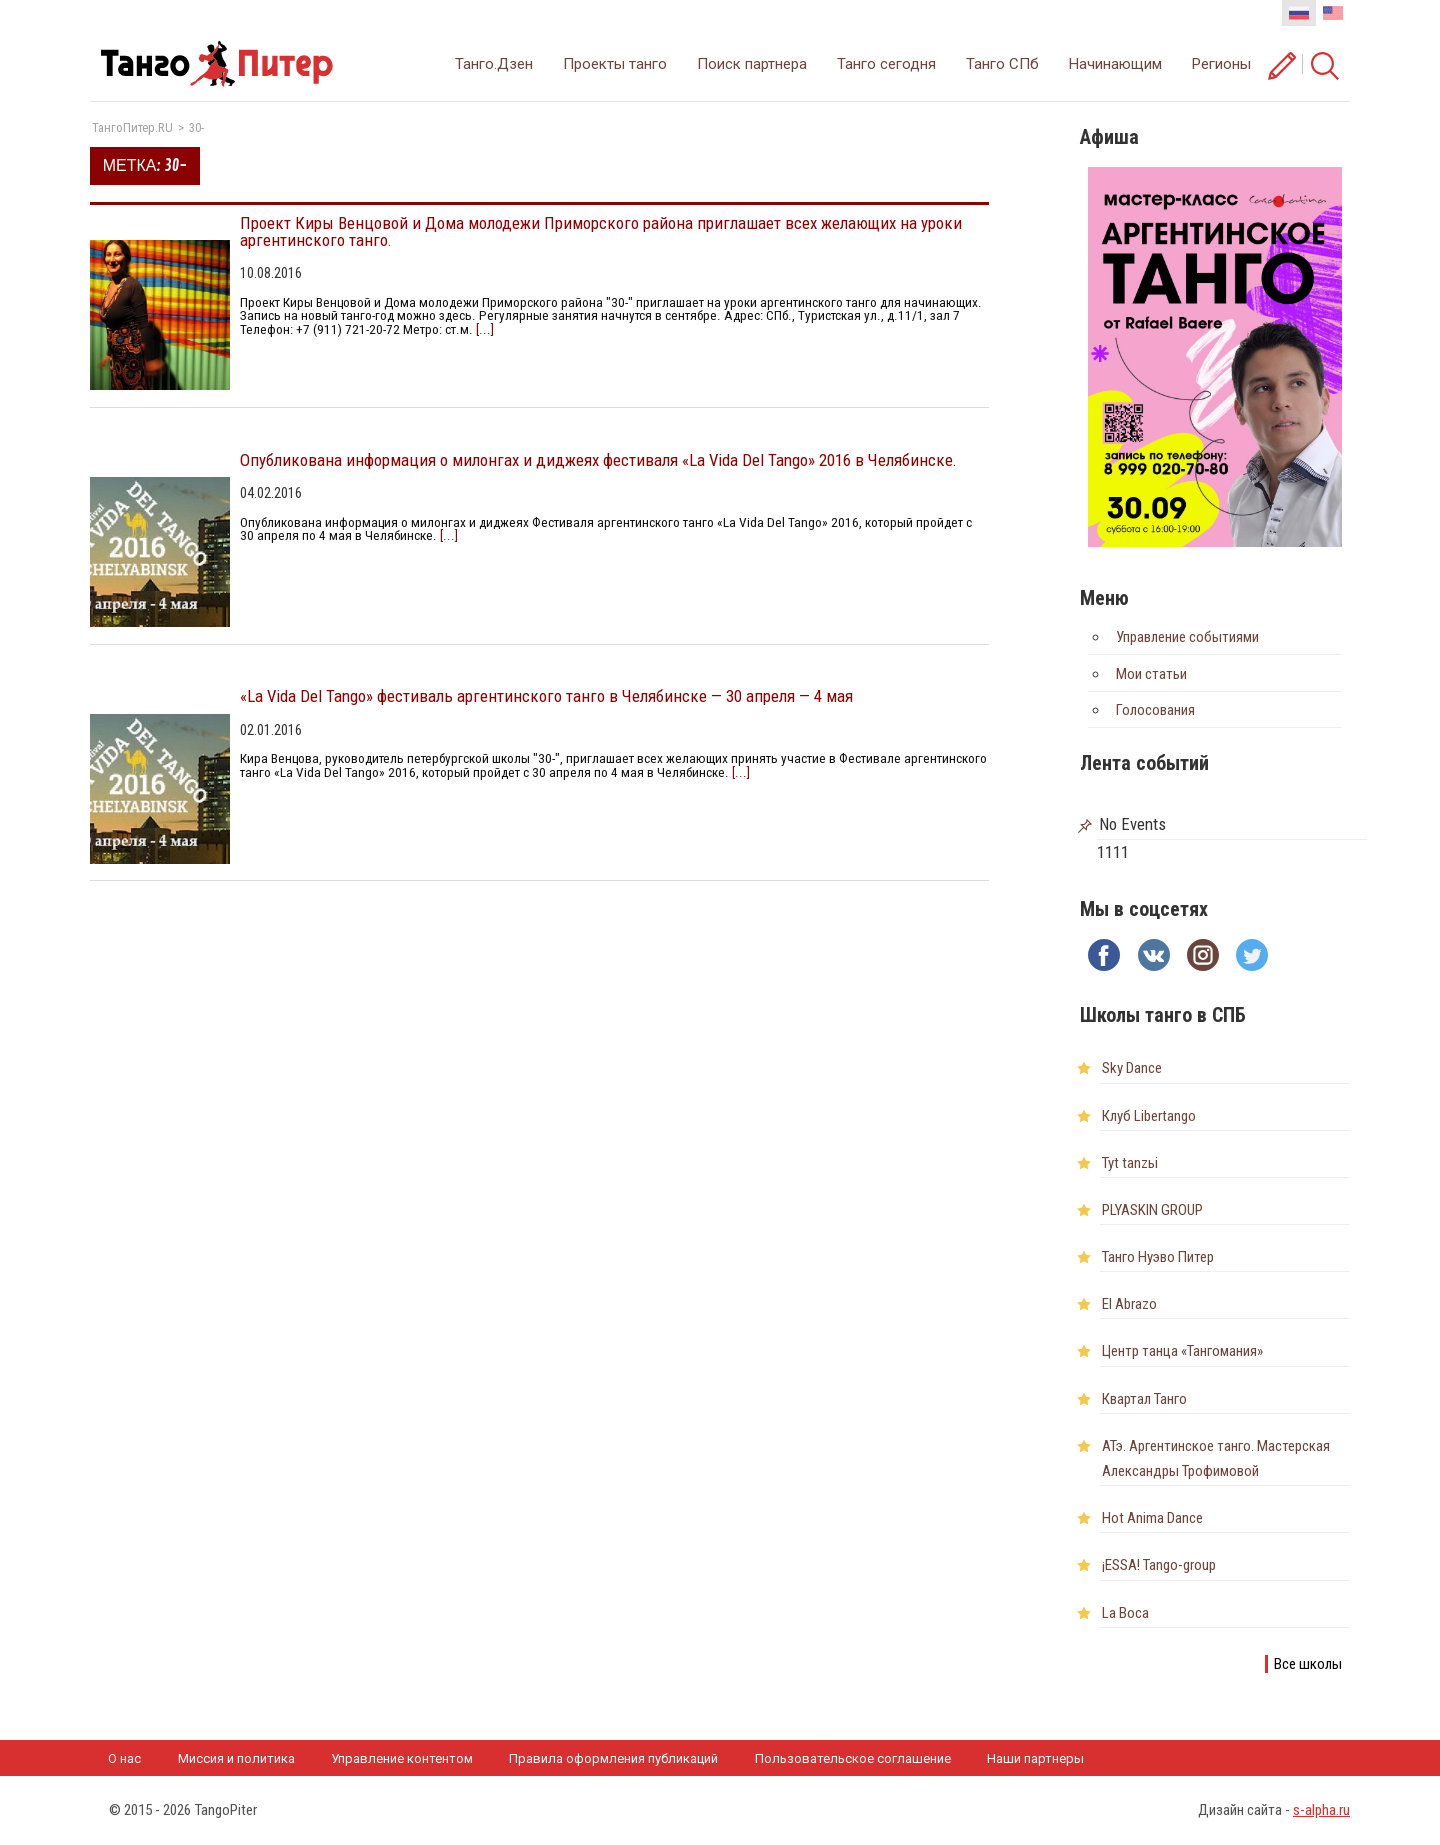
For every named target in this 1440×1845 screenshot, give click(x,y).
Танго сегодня (886, 64)
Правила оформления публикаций (613, 1758)
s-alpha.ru (1321, 1810)
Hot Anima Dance (1152, 1518)
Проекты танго (615, 64)
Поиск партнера (752, 64)
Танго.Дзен (494, 64)
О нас (124, 1758)
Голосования (1155, 710)
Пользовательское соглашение (853, 1758)
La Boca (1125, 1613)
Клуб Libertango (1149, 1116)
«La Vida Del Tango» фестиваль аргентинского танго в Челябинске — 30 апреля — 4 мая (546, 696)
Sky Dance (1132, 1068)
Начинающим (1115, 64)
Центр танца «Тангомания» (1182, 1351)
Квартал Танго (1144, 1399)
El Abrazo (1129, 1304)
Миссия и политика (236, 1758)
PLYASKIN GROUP (1152, 1210)
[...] (483, 329)
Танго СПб (1002, 64)
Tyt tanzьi (1130, 1163)
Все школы (1308, 1664)
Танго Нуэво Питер (1158, 1257)
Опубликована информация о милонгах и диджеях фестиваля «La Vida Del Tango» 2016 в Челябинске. (598, 460)
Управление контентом (402, 1758)
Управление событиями (1187, 637)
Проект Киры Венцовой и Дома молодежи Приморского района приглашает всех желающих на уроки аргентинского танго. (601, 231)
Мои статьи (1151, 674)
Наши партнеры (1035, 1758)
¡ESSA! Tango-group (1159, 1565)
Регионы (1221, 64)
